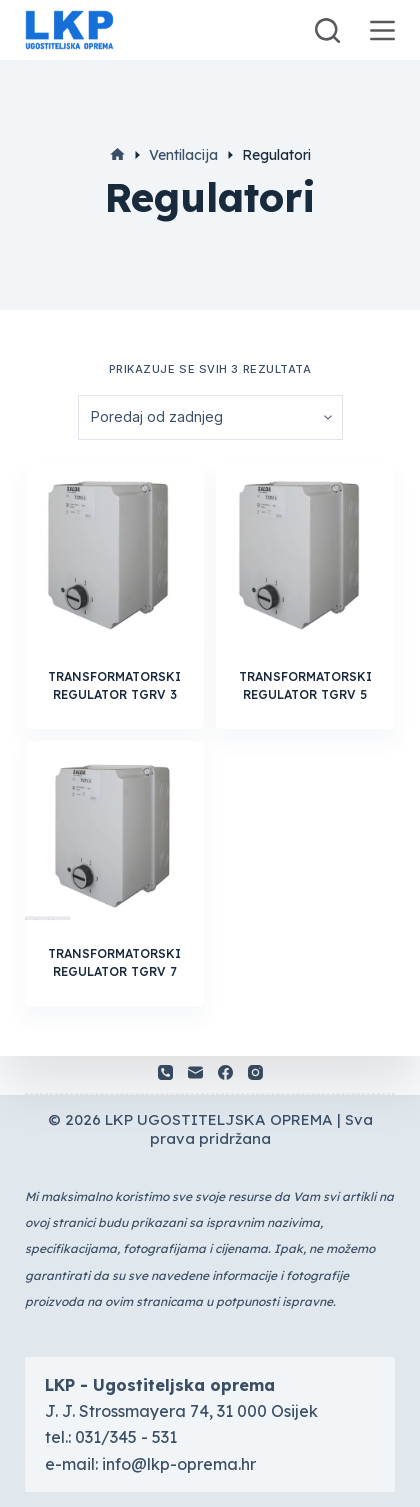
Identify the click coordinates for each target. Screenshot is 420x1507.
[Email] (195, 1072)
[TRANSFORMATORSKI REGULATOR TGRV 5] (305, 554)
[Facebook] (225, 1072)
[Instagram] (255, 1072)
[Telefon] (165, 1072)
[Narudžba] (210, 417)
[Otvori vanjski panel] (382, 30)
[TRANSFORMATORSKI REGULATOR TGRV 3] (114, 554)
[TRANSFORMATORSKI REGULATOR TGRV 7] (114, 830)
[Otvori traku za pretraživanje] (327, 30)
